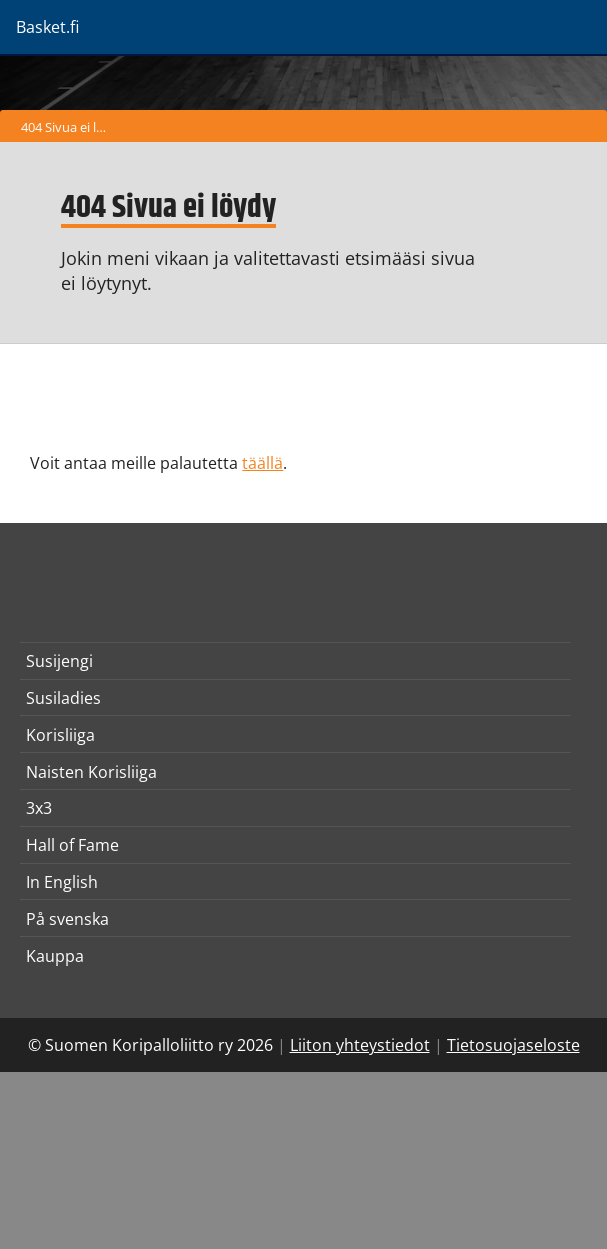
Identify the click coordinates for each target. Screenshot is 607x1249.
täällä (262, 463)
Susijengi (59, 661)
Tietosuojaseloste (513, 1045)
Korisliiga (60, 735)
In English (62, 882)
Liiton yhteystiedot (360, 1045)
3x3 (39, 808)
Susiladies (63, 698)
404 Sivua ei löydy (68, 127)
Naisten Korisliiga (91, 772)
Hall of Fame (72, 845)
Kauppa (55, 956)
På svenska (67, 919)
